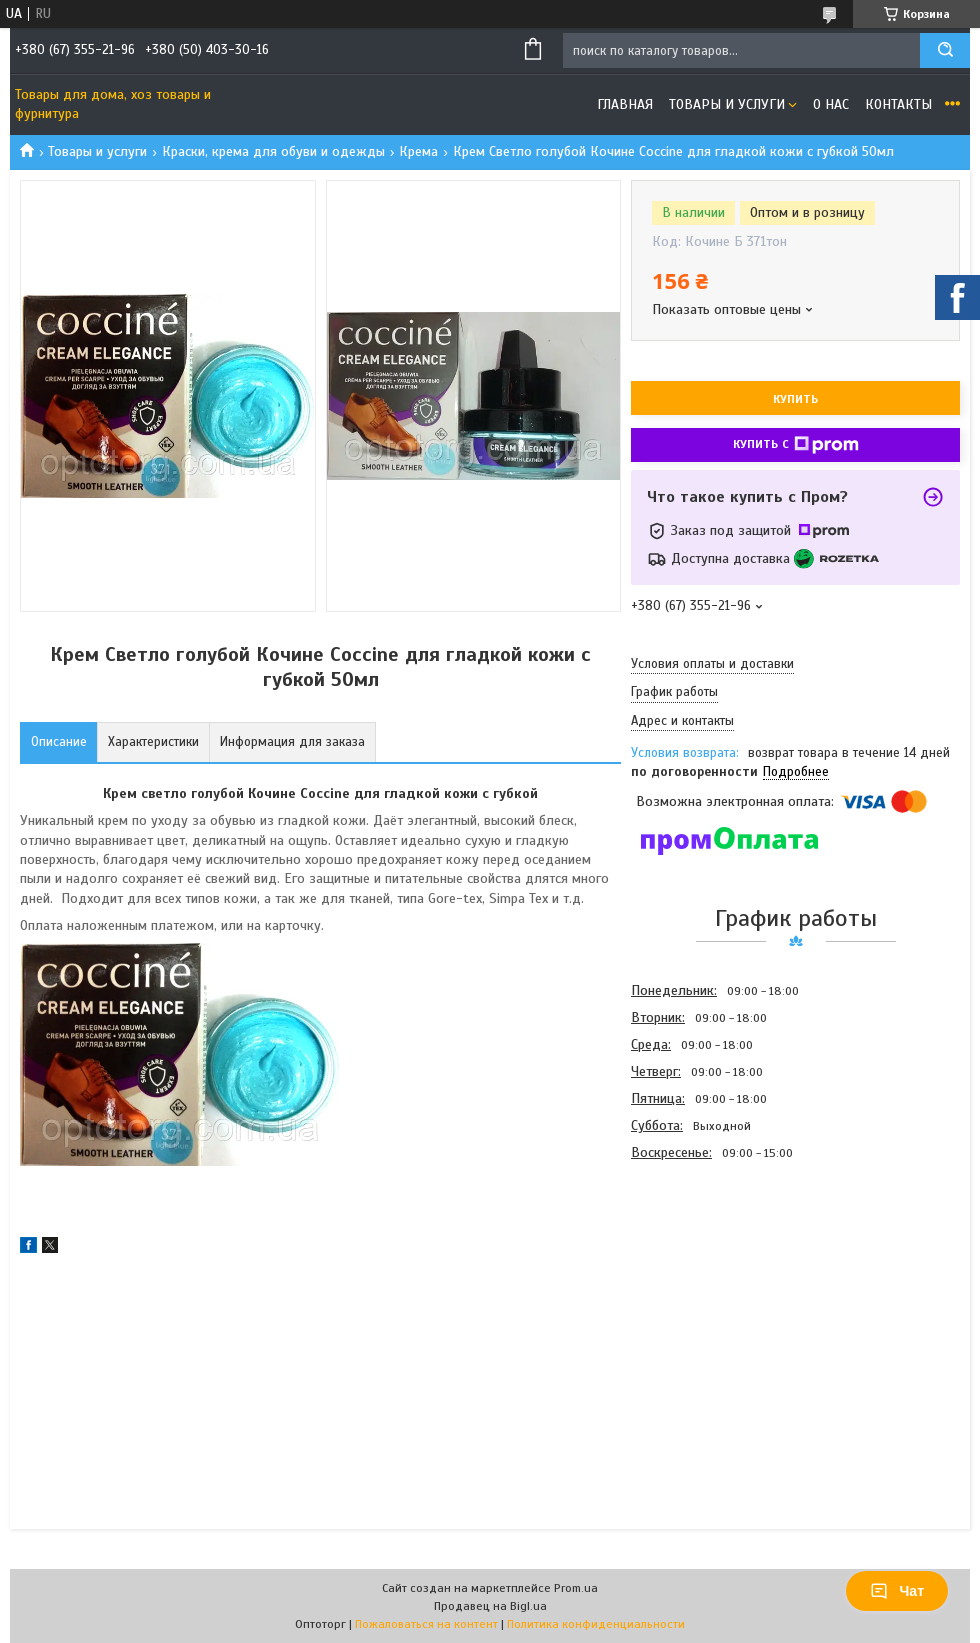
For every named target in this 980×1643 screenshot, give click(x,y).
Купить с (796, 445)
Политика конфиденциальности (596, 1624)
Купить (795, 399)
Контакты (898, 104)
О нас (831, 104)
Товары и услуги (727, 104)
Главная (625, 104)
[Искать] (945, 50)
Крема (418, 151)
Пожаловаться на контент (426, 1624)
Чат (897, 1591)
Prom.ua (576, 1588)
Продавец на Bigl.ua (490, 1606)
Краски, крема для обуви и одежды (273, 151)
